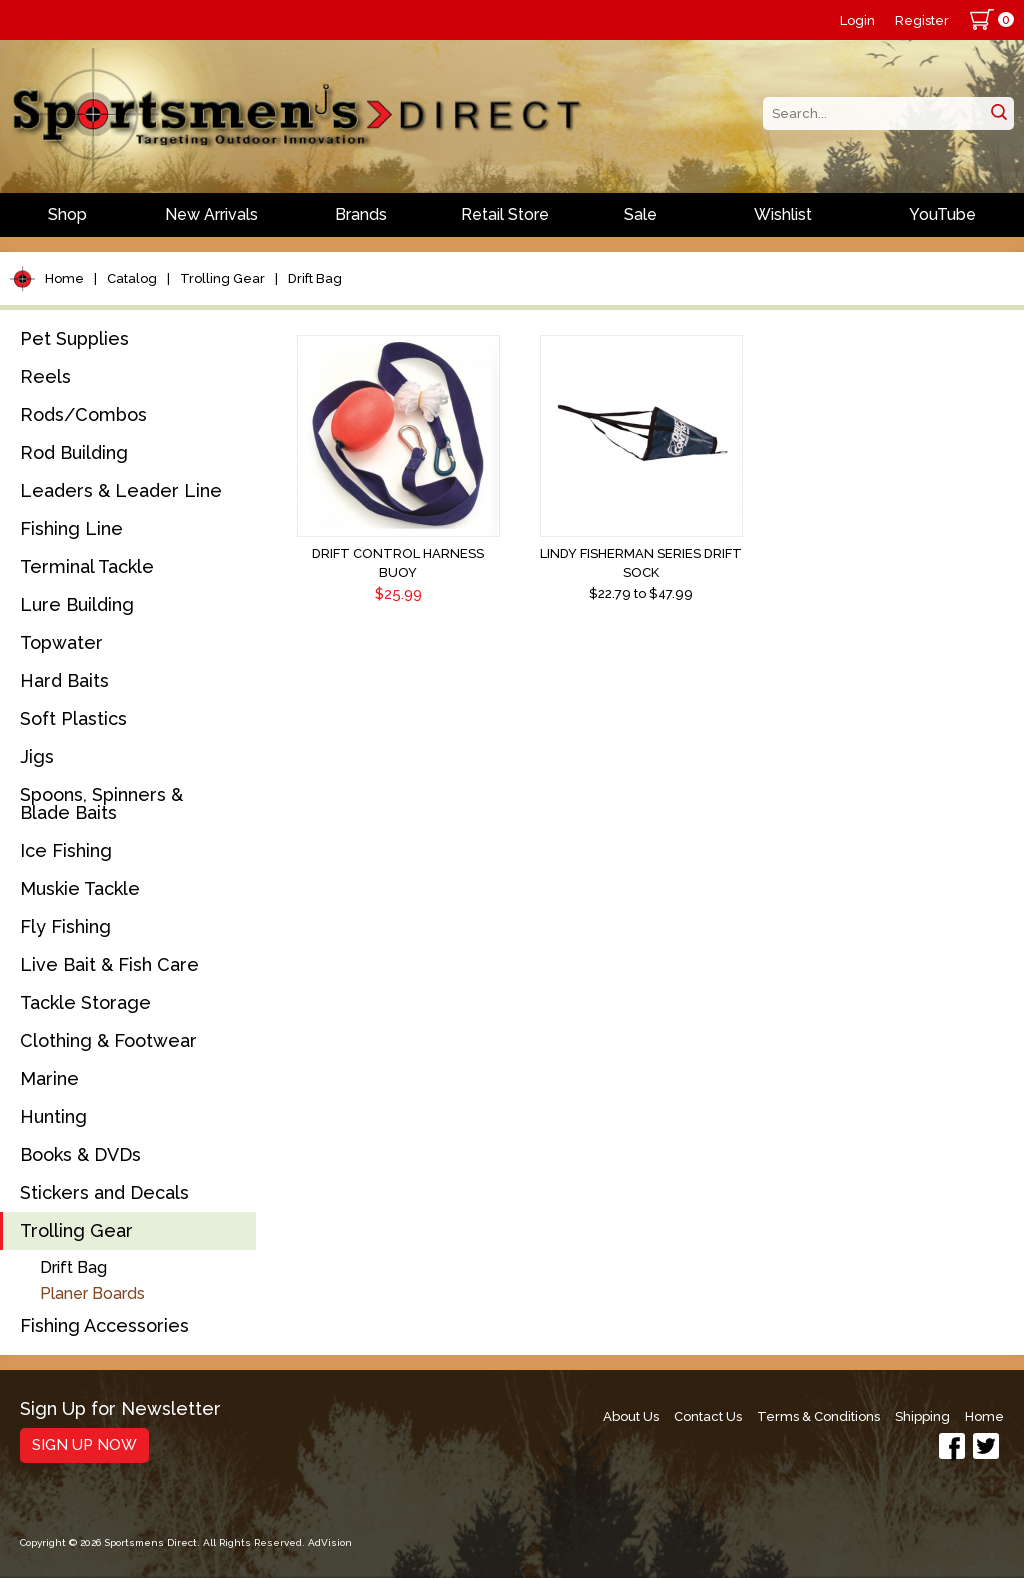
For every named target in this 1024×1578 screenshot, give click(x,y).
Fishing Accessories (104, 1325)
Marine (49, 1078)
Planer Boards (92, 1293)
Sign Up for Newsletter (120, 1409)
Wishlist (783, 214)
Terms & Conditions (818, 1416)
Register (922, 20)
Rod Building (74, 452)
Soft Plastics (73, 718)
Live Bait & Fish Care (109, 964)
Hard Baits (64, 680)
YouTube (942, 214)
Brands (361, 214)
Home (64, 278)
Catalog (132, 278)
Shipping (922, 1416)
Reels (45, 376)
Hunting (53, 1116)
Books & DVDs (80, 1154)
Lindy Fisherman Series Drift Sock (641, 563)
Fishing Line (71, 528)
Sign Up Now (84, 1445)
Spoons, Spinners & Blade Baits (101, 803)
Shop (67, 214)
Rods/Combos (83, 414)
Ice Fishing (66, 850)
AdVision (330, 1542)
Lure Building (77, 604)
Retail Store (505, 214)
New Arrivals (211, 214)
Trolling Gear (222, 278)
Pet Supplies (74, 338)
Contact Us (708, 1416)
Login (857, 20)
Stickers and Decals (104, 1192)
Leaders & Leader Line (121, 490)
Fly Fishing (65, 926)
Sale (640, 214)
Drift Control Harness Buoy (398, 563)
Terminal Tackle (87, 566)
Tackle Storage (85, 1002)
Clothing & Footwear (108, 1040)
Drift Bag (315, 278)
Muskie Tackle (80, 888)
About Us (631, 1416)
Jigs (37, 756)
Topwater (61, 642)
